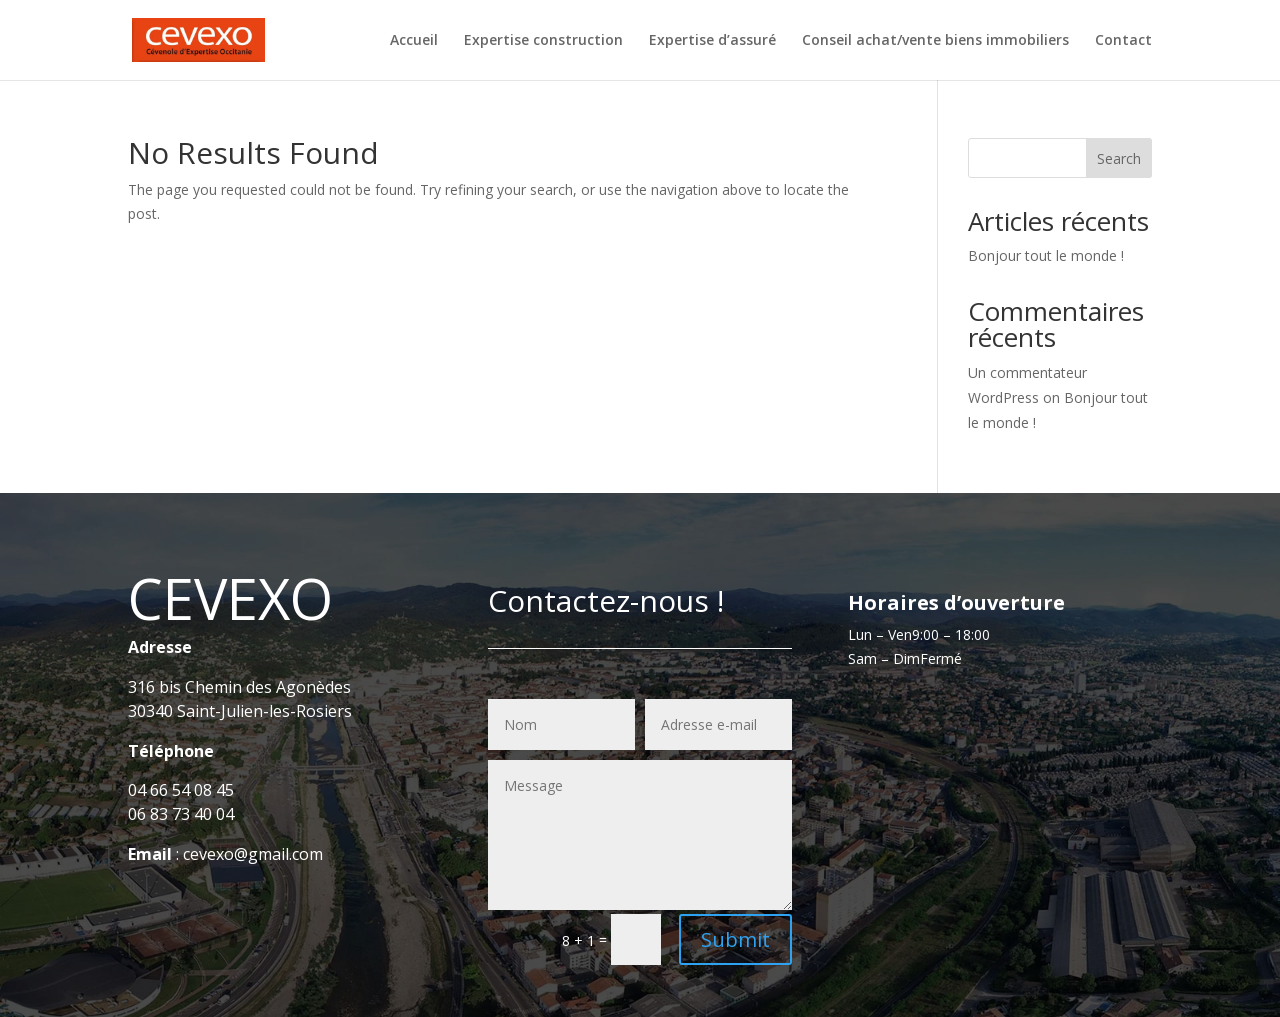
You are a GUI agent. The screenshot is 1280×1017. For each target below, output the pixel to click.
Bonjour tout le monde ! (1046, 255)
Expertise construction (543, 41)
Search (1119, 158)
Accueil (414, 41)
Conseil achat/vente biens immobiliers (935, 41)
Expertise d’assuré (712, 41)
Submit (735, 939)
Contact (1123, 41)
